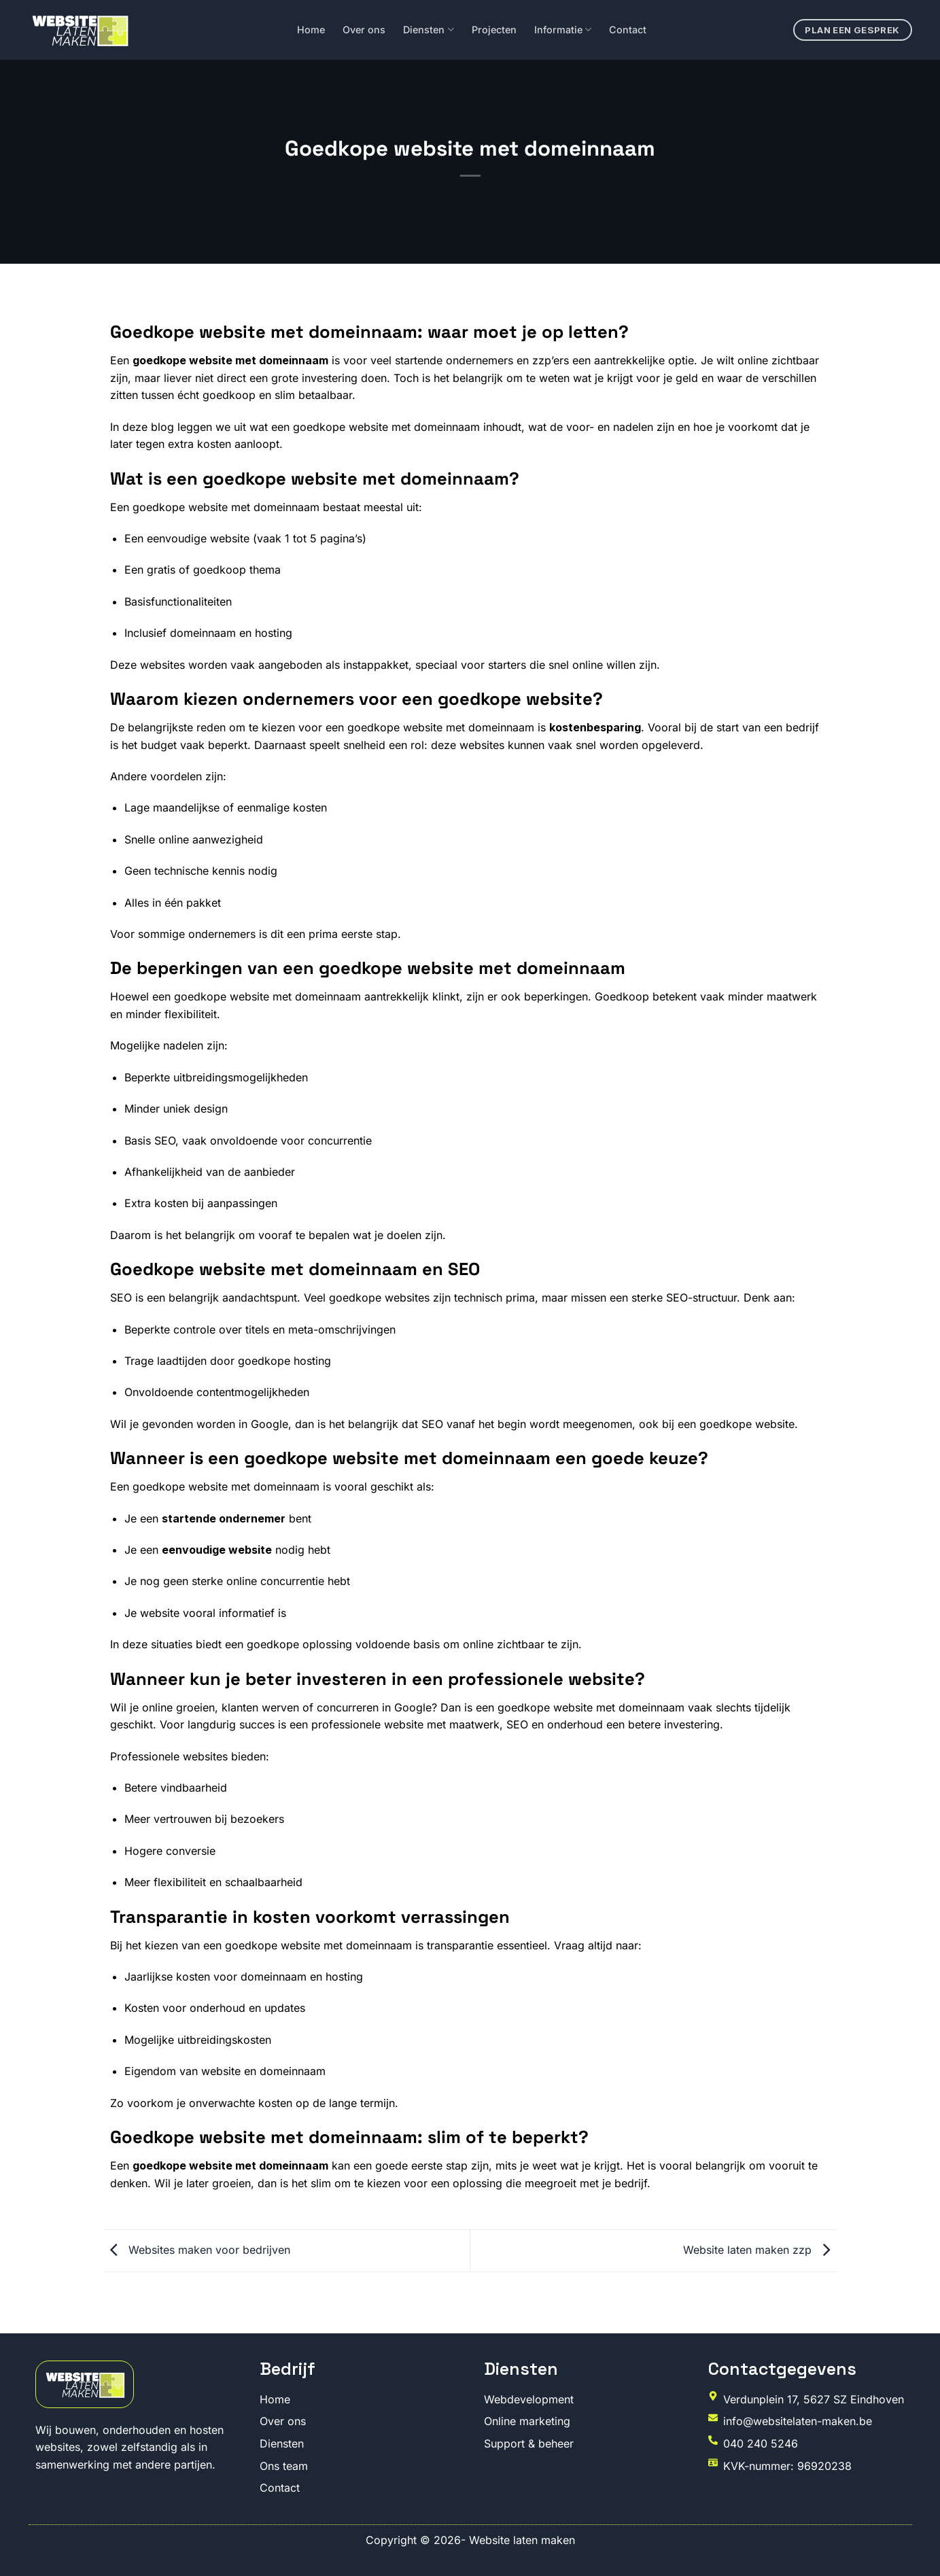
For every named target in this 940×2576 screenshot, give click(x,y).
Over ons (364, 29)
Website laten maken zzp (760, 2250)
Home (311, 29)
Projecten (494, 29)
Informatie (562, 29)
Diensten (428, 29)
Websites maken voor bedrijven (196, 2250)
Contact (627, 29)
